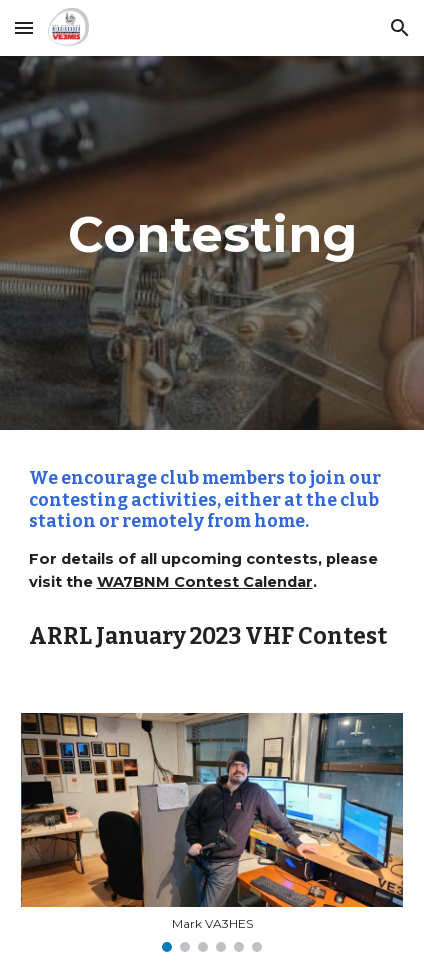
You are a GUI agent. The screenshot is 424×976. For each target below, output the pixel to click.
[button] (24, 27)
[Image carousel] (212, 832)
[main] (212, 243)
